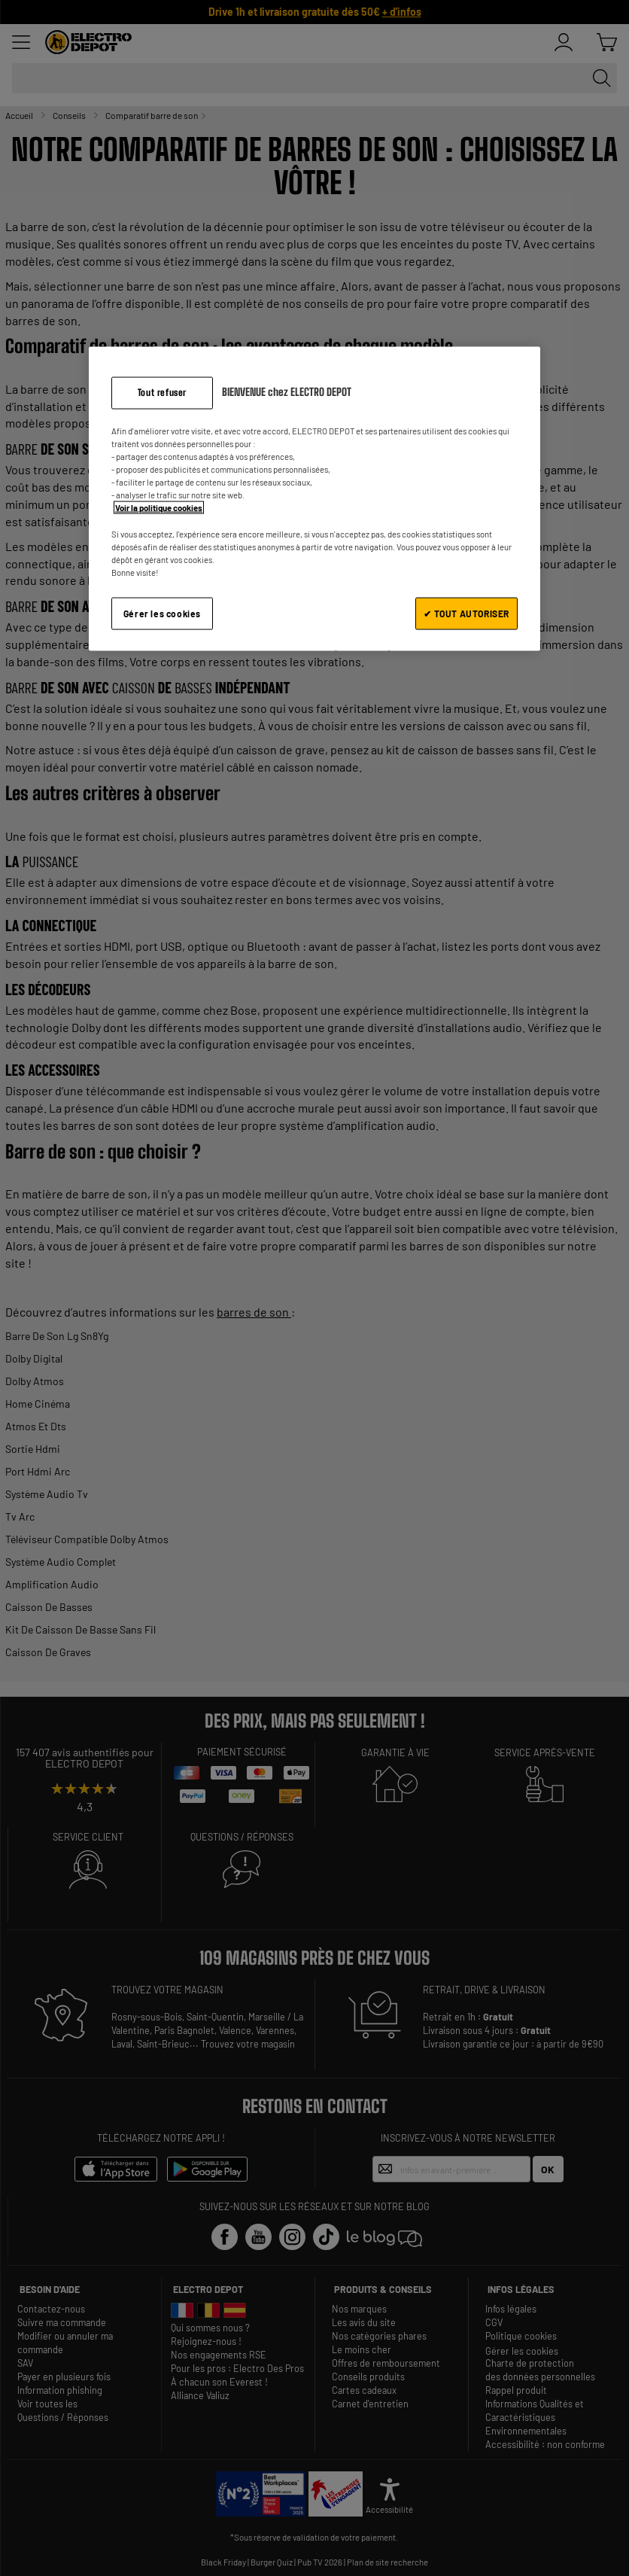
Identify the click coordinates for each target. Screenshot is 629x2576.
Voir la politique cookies (158, 508)
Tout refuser (162, 392)
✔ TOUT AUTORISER (466, 612)
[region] (314, 498)
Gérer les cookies (162, 612)
